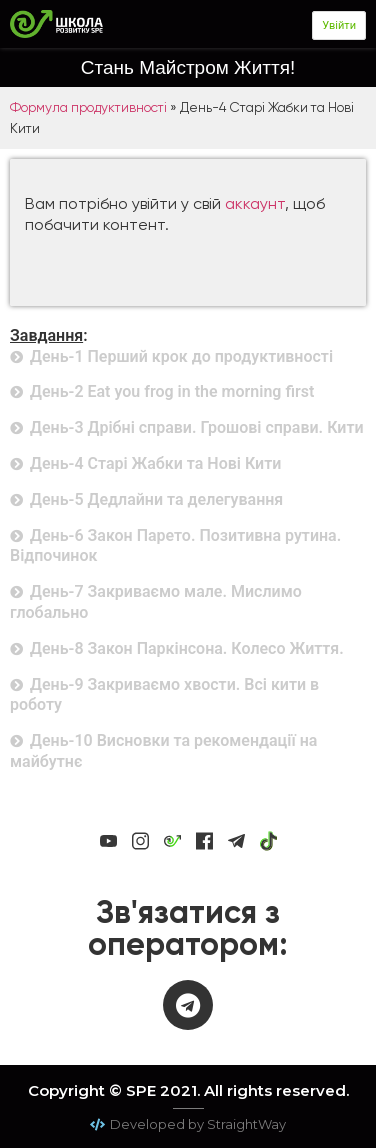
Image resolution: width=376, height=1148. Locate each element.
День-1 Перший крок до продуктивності (181, 356)
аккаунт (255, 203)
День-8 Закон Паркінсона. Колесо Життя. (187, 648)
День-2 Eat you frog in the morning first (172, 391)
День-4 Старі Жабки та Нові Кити (155, 463)
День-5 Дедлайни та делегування (156, 499)
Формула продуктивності (88, 107)
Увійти (339, 25)
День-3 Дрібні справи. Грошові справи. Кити (197, 427)
